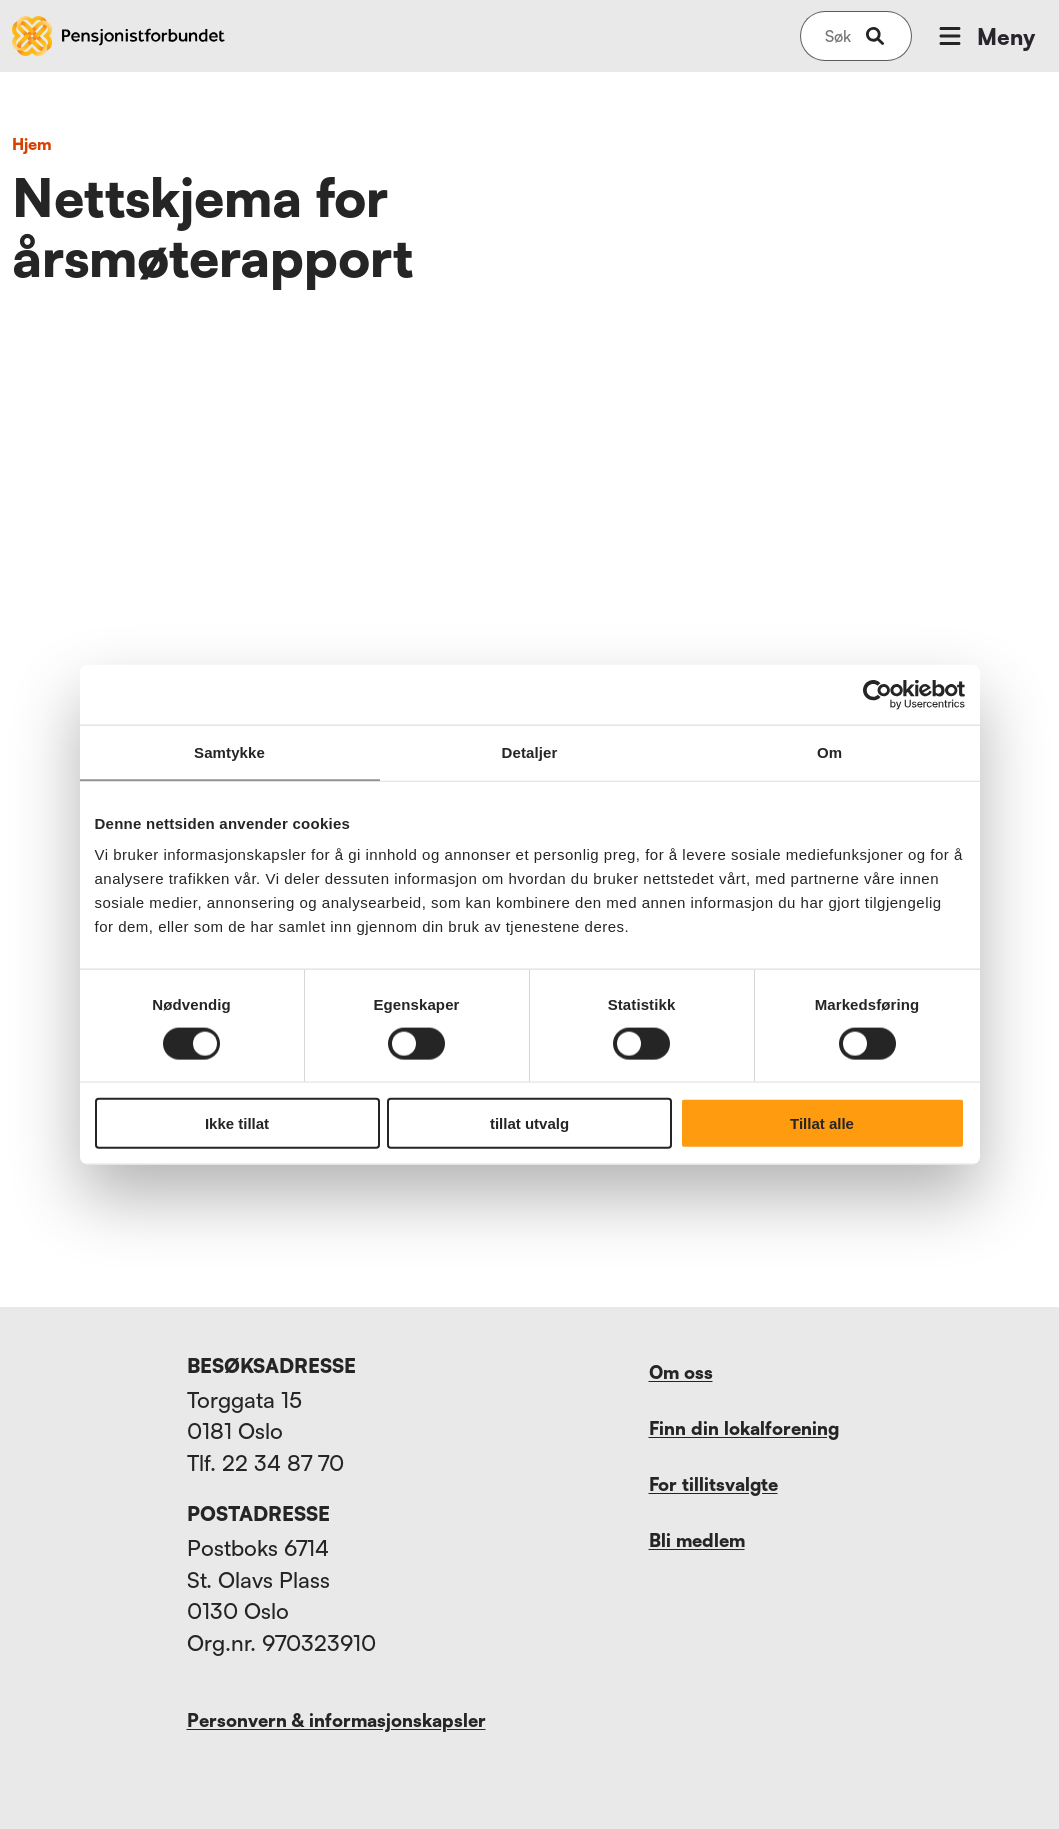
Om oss (681, 1372)
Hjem (32, 144)
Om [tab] (829, 751)
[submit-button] (875, 36)
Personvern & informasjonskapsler (336, 1720)
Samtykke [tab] (229, 751)
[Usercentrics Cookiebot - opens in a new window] (877, 694)
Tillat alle (822, 1123)
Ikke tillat (237, 1123)
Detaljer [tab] (530, 751)
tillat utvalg (529, 1123)
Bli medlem (697, 1540)
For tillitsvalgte (713, 1484)
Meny (985, 36)
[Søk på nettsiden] (838, 36)
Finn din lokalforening (744, 1428)
